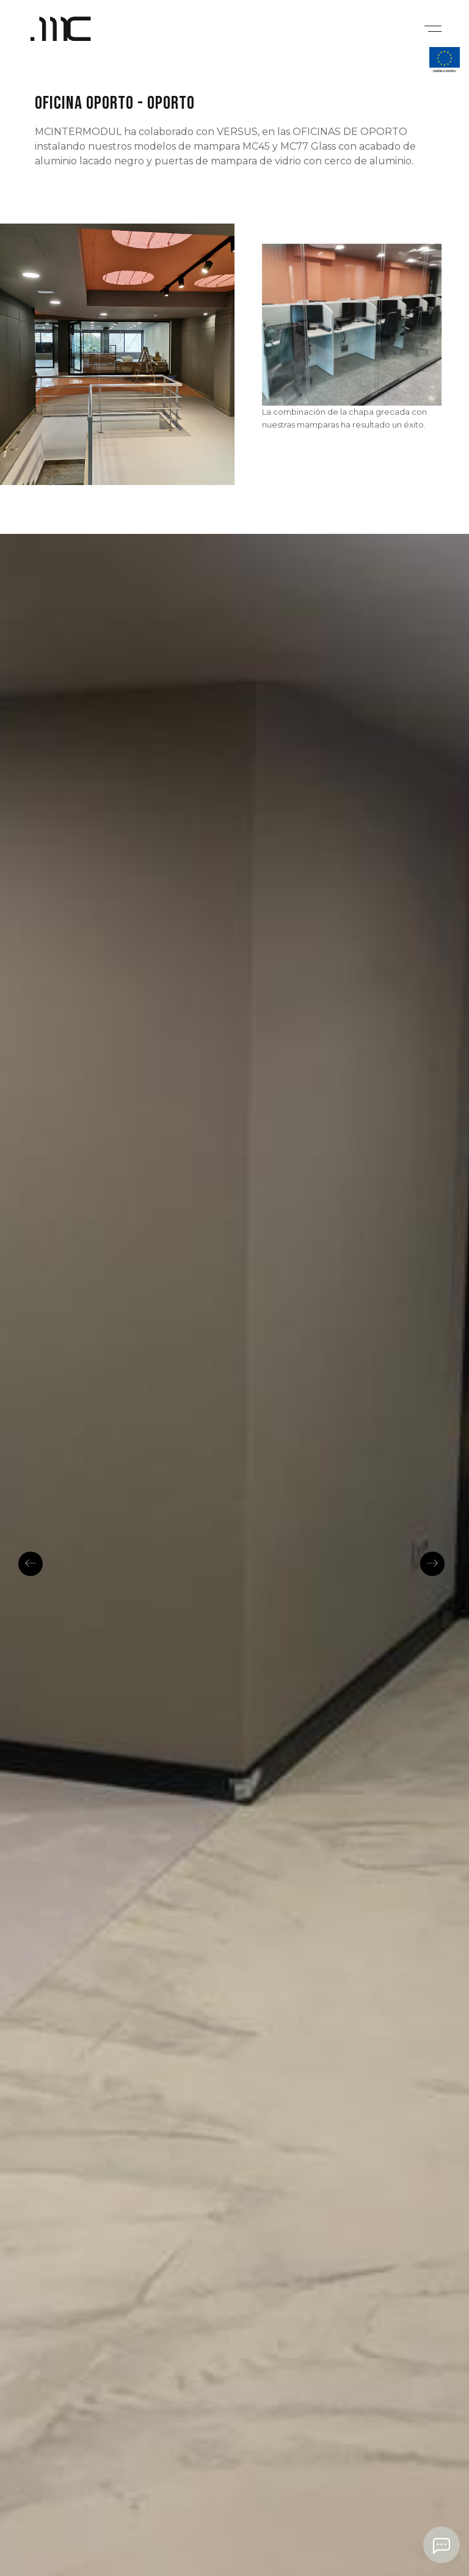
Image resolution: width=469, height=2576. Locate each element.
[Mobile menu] (431, 27)
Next (432, 1564)
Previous (30, 1564)
